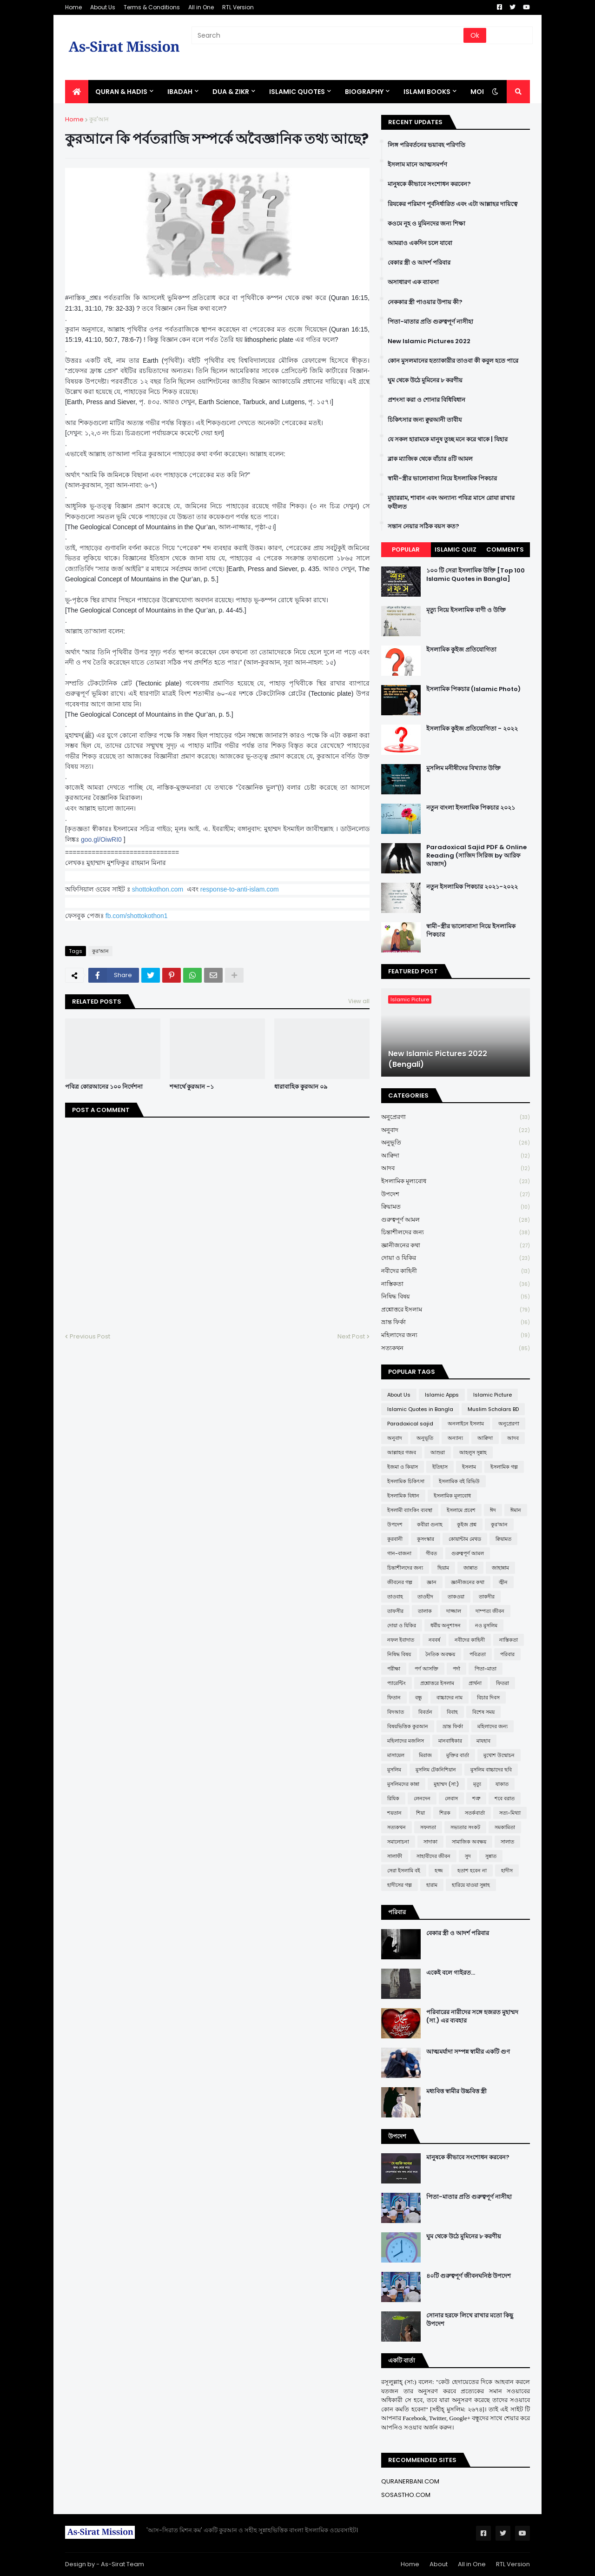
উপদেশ (455, 1194)
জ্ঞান (431, 1582)
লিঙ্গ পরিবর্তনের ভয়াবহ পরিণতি (426, 145)
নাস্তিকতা (455, 1284)
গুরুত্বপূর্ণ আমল (455, 1220)
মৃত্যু (477, 1784)
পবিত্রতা (477, 1654)
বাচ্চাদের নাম (449, 1697)
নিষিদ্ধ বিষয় (455, 1297)
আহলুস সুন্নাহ (473, 1452)
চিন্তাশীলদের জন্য (455, 1233)
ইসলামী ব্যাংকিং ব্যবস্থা (409, 1510)
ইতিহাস (440, 1467)
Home (73, 7)
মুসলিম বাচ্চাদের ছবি (491, 1769)
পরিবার (507, 1654)
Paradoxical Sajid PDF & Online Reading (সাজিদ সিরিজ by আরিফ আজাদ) (476, 855)
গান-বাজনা (399, 1553)
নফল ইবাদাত (400, 1640)
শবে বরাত (505, 1798)
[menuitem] (76, 91)
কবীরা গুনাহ (430, 1524)
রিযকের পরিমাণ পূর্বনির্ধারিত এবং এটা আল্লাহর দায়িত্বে (452, 204)
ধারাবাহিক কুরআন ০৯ (300, 1087)
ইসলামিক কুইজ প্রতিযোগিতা (461, 650)
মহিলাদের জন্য (455, 1335)
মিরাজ (425, 1755)
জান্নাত (470, 1567)
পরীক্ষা (393, 1668)
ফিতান (394, 1697)
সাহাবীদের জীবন (433, 1856)
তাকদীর (487, 1596)
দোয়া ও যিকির (455, 1258)
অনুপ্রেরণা (455, 1117)
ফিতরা (502, 1683)
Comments (505, 549)
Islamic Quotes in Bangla (420, 1409)
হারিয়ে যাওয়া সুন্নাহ (471, 1885)
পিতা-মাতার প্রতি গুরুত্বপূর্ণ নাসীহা (430, 322)
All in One (201, 7)
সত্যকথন (455, 1348)
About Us (102, 7)
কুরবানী (395, 1539)
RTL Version (238, 7)
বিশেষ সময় (483, 1712)
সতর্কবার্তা (475, 1813)
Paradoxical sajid (410, 1423)
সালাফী (394, 1856)
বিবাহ (452, 1712)
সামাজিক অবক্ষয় (469, 1841)
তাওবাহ (395, 1596)
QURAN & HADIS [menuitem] (121, 91)
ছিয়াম (443, 1567)
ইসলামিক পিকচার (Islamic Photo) (473, 689)
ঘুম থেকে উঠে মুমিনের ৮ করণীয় (425, 380)
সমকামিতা (505, 1827)
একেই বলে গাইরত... (450, 1973)
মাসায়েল (395, 1755)
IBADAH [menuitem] (179, 91)
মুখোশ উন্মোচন (499, 1755)
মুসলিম (394, 1769)
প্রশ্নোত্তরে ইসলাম (455, 1310)
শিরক (444, 1813)
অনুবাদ (455, 1130)
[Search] (328, 35)
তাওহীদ (425, 1596)
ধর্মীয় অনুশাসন (445, 1625)
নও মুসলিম (486, 1625)
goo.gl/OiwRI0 (101, 839)
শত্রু (476, 1798)
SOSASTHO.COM (405, 2494)
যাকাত (502, 1784)
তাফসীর (395, 1611)
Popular (406, 549)
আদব (455, 1168)
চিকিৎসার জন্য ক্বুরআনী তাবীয (425, 420)
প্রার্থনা (475, 1683)
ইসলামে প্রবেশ (461, 1510)
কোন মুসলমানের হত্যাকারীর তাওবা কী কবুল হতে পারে (453, 361)
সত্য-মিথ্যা (510, 1813)
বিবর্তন (425, 1712)
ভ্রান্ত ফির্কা (455, 1322)
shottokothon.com (158, 889)
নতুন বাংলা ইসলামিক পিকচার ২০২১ (470, 808)
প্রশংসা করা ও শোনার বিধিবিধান (426, 400)
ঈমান (515, 1510)
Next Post (351, 1336)
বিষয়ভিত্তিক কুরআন (407, 1726)
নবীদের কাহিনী (455, 1271)
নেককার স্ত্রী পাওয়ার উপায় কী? (425, 302)
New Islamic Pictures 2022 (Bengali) (437, 1059)
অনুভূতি (455, 1143)
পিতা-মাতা (485, 1668)
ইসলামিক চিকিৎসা (405, 1481)
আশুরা (437, 1452)
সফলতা (428, 1827)
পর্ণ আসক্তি (426, 1668)
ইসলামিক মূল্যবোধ (455, 1181)
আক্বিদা (455, 1156)
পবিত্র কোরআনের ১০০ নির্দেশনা (104, 1087)
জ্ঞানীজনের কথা (455, 1246)
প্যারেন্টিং (396, 1683)
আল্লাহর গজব (401, 1452)
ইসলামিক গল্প (504, 1467)
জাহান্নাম (500, 1567)
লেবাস (451, 1798)
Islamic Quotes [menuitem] (297, 91)
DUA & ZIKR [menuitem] (230, 91)
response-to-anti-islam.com (239, 889)
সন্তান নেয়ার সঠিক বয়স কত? (423, 526)
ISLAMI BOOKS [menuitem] (426, 91)
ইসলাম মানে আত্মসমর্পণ (417, 164)
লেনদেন (422, 1798)
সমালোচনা (398, 1841)
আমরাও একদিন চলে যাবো (420, 243)
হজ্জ (439, 1870)
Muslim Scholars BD (493, 1409)
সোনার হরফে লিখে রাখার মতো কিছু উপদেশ (469, 2319)
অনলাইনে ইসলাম (466, 1423)
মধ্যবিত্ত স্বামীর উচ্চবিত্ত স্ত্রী (456, 2091)
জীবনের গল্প (399, 1582)
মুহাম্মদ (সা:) (446, 1784)
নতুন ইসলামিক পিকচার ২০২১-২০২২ (472, 887)
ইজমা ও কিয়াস (402, 1467)
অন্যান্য (455, 1438)
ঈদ (493, 1510)
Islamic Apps (442, 1394)
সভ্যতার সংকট (465, 1827)
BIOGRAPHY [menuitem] (364, 91)
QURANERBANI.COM (410, 2481)
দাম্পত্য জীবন (490, 1611)
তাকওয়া (456, 1596)
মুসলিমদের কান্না (403, 1784)
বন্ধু (418, 1697)
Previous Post (90, 1336)
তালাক (425, 1611)
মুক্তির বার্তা (457, 1755)
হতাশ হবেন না (472, 1870)
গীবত (431, 1553)
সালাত (507, 1841)
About (439, 2564)
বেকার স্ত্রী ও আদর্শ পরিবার (419, 263)
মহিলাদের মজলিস (405, 1740)
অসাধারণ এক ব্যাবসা (413, 282)
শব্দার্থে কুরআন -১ (192, 1087)
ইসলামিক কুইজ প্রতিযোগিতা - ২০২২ (472, 729)
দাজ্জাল (453, 1611)
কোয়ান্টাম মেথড (465, 1539)
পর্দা (456, 1668)
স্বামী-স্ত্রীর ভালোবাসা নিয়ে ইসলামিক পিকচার (442, 478)
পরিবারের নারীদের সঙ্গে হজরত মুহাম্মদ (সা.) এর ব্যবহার (472, 2016)
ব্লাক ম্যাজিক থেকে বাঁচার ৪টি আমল (430, 459)
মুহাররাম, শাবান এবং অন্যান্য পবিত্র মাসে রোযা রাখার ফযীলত (451, 502)
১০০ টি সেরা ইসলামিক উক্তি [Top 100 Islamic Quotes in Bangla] (475, 574)
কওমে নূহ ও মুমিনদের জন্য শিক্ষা (426, 224)
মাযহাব (483, 1740)
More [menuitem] (479, 91)
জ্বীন (503, 1582)
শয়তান (394, 1813)
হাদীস (507, 1870)
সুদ (468, 1856)
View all (359, 1001)
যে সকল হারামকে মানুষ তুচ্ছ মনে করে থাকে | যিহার (448, 439)
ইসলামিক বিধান (403, 1495)
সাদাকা (430, 1841)
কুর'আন (99, 119)
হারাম (431, 1885)
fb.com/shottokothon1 (137, 915)
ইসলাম (469, 1467)
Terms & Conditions (152, 7)
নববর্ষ (434, 1640)
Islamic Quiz (455, 549)
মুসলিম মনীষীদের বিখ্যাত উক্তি (463, 768)
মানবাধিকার (450, 1740)
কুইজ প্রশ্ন (466, 1524)
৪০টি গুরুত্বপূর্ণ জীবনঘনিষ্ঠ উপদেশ (468, 2276)
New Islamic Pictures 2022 (429, 341)
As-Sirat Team (122, 2564)
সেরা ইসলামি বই (403, 1870)
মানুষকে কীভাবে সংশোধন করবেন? (429, 184)
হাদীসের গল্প (399, 1885)
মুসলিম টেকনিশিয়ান (436, 1769)
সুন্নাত (490, 1856)
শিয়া (420, 1813)
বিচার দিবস (488, 1697)
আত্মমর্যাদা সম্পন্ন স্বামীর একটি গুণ (468, 2052)
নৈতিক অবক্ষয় (440, 1654)
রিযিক (393, 1798)
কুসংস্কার (425, 1539)
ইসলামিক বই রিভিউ (459, 1481)
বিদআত (395, 1712)
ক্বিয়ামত (455, 1207)
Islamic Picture (492, 1394)
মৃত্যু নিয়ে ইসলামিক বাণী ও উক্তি (466, 610)
